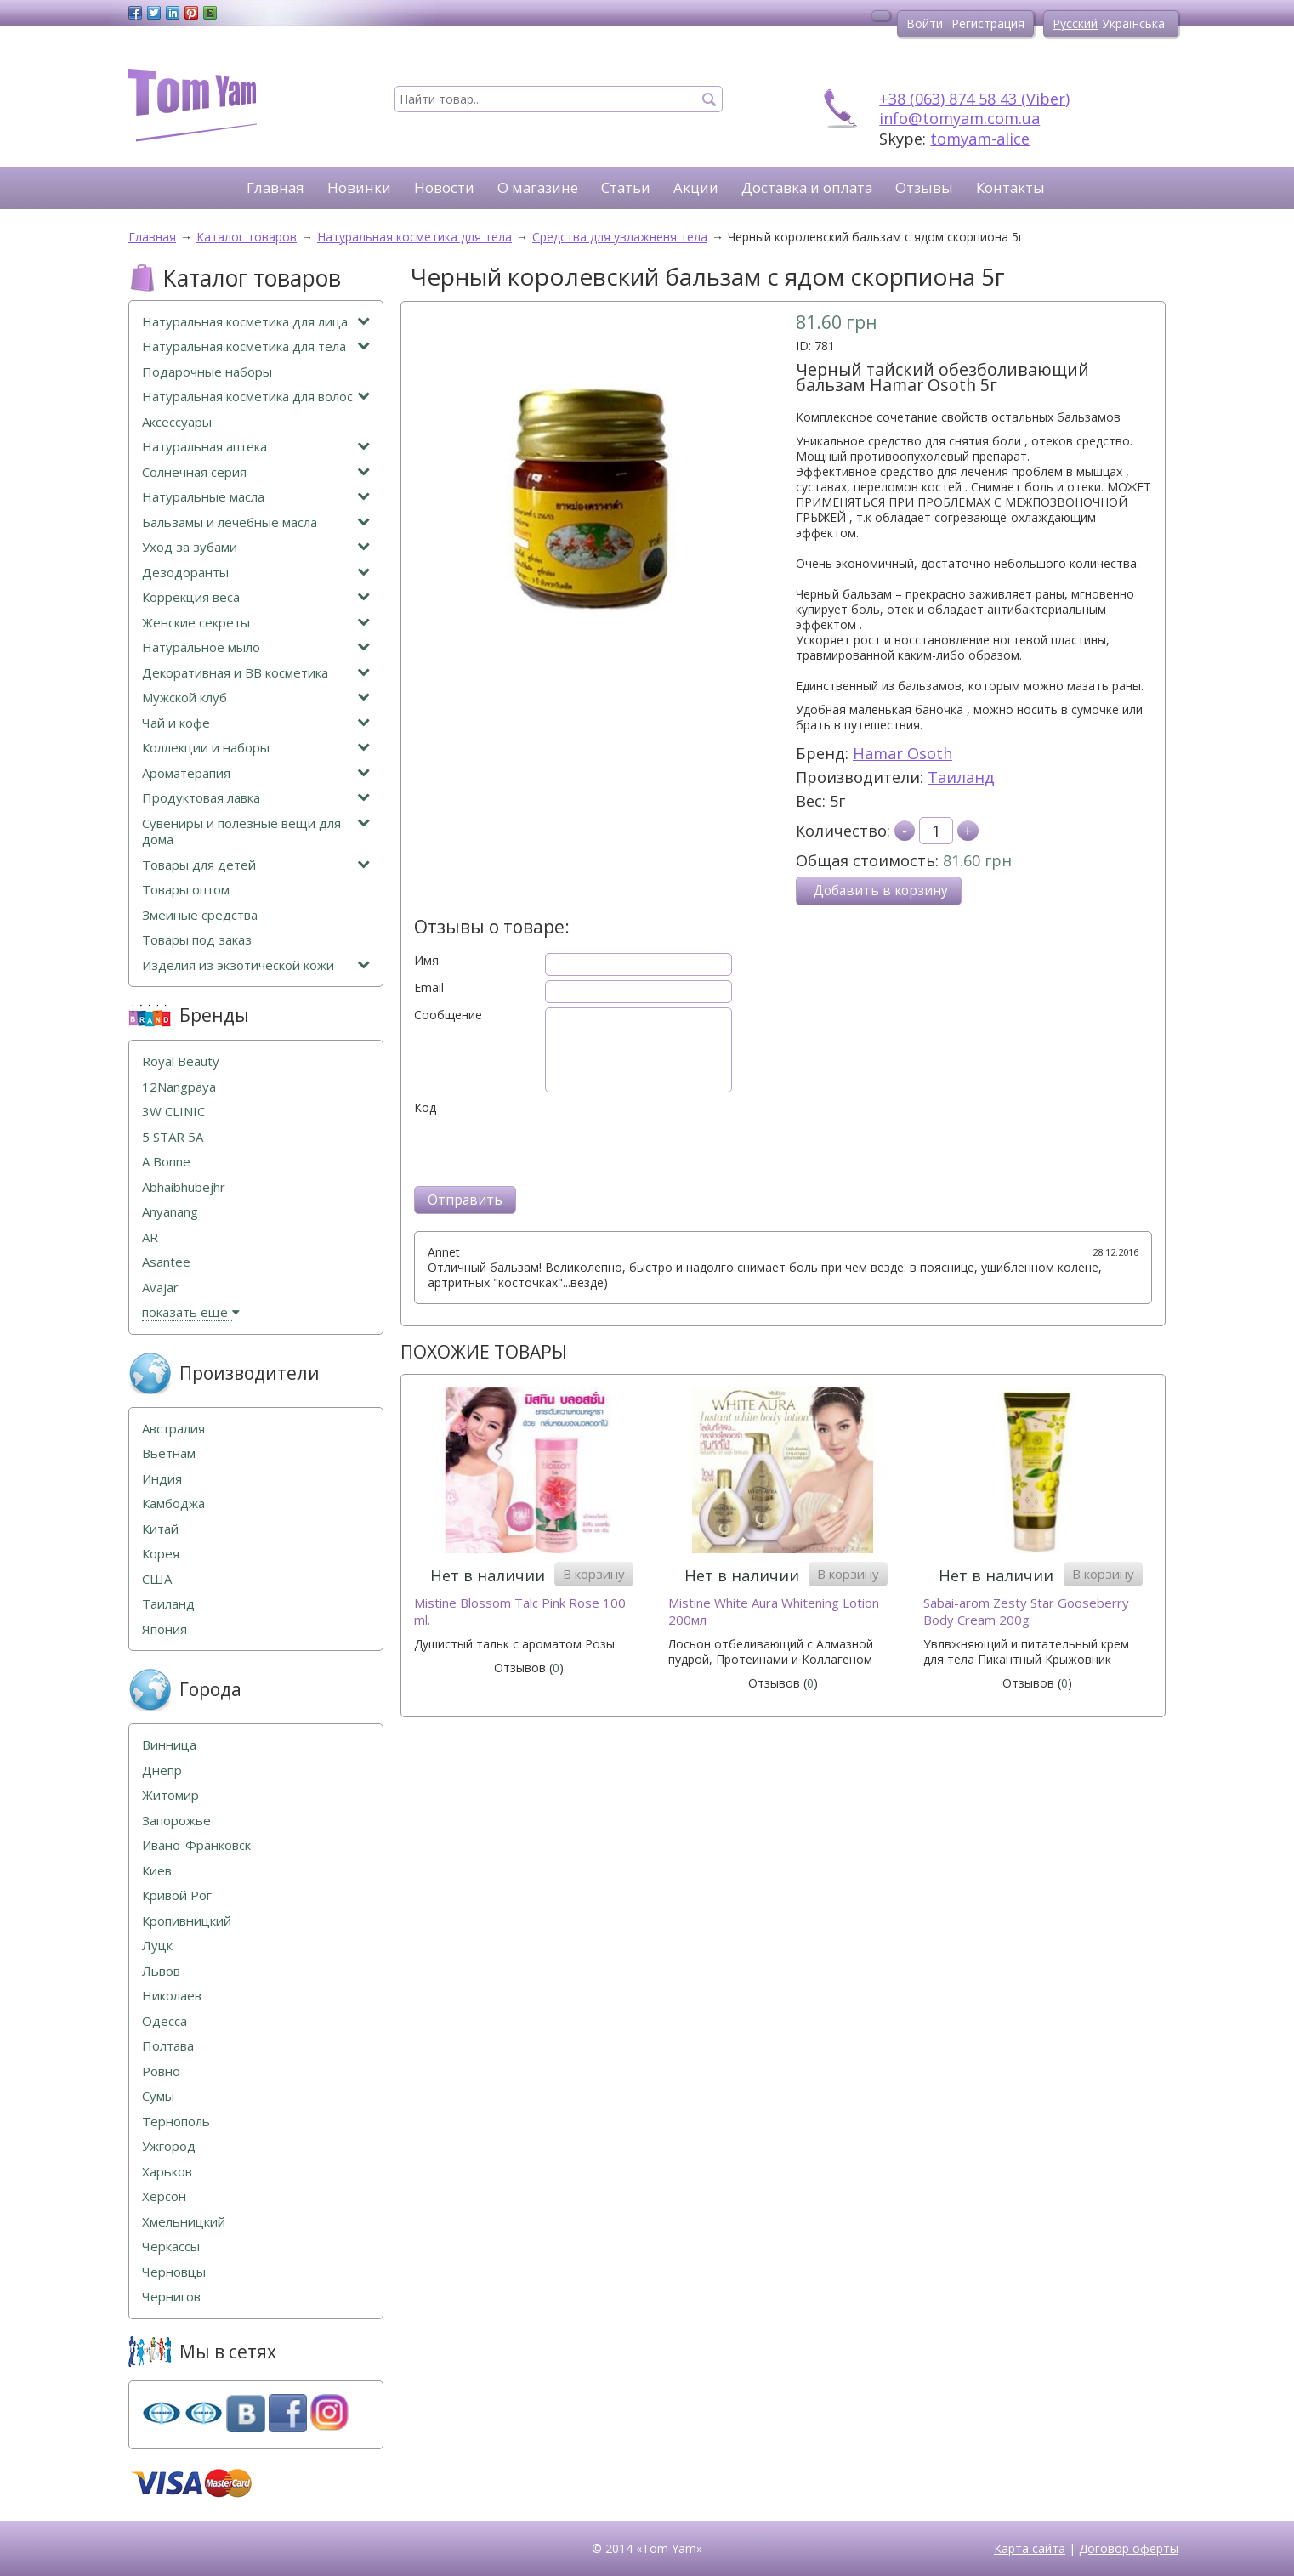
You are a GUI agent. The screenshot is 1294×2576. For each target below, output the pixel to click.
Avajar (160, 1287)
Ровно (161, 2071)
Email (429, 988)
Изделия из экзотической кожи (256, 965)
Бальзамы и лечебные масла (256, 522)
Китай (160, 1529)
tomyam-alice (980, 138)
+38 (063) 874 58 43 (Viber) (974, 98)
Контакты (1010, 187)
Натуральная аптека (256, 447)
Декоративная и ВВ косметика (256, 673)
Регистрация (987, 23)
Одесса (164, 2021)
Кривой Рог (177, 1895)
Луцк (157, 1946)
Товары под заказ (197, 940)
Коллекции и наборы (256, 748)
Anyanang (170, 1212)
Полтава (168, 2046)
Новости (444, 187)
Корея (160, 1554)
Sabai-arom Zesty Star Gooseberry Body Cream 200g (1026, 1611)
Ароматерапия (256, 773)
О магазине (537, 187)
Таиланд (961, 777)
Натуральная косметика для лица (256, 322)
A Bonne (166, 1162)
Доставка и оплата (806, 187)
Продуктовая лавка (256, 798)
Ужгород (169, 2146)
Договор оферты (1128, 2548)
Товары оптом (186, 890)
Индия (162, 1479)
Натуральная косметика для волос (256, 397)
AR (150, 1237)
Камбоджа (173, 1503)
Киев (157, 1871)
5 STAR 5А (172, 1137)
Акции (695, 187)
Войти (924, 23)
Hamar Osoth (902, 753)
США (157, 1579)
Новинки (359, 187)
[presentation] (543, 1148)
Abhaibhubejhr (183, 1187)
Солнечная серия (256, 472)
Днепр (162, 1770)
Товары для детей (256, 865)
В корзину (594, 1573)
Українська (1133, 23)
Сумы (158, 2096)
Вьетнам (169, 1453)
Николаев (171, 1996)
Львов (161, 1971)
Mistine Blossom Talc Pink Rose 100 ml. (520, 1611)
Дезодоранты (256, 573)
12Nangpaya (179, 1087)
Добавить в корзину (881, 890)
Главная (275, 187)
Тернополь (176, 2122)
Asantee (166, 1262)
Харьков (167, 2172)
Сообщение (448, 1015)
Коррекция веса (256, 597)
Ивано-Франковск (196, 1845)
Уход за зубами (256, 547)
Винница (169, 1745)
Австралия (173, 1429)
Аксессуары (177, 422)
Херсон (164, 2196)
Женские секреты (256, 623)
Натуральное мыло (256, 647)
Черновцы (174, 2272)
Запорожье (176, 1821)
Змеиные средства (200, 915)
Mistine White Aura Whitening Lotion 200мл (773, 1611)
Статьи (625, 187)
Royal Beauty (180, 1061)
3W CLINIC (173, 1112)
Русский (1075, 23)
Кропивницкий (186, 1921)
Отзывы (924, 187)
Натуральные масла (256, 497)
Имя (426, 960)
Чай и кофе (256, 723)
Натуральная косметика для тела (256, 346)
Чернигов (171, 2297)
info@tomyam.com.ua (959, 118)
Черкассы (171, 2246)
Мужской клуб (256, 697)
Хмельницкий (183, 2222)
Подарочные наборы (207, 372)
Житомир (170, 1795)
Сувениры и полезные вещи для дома (256, 831)
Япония (164, 1629)
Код (425, 1107)
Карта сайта (1029, 2548)
